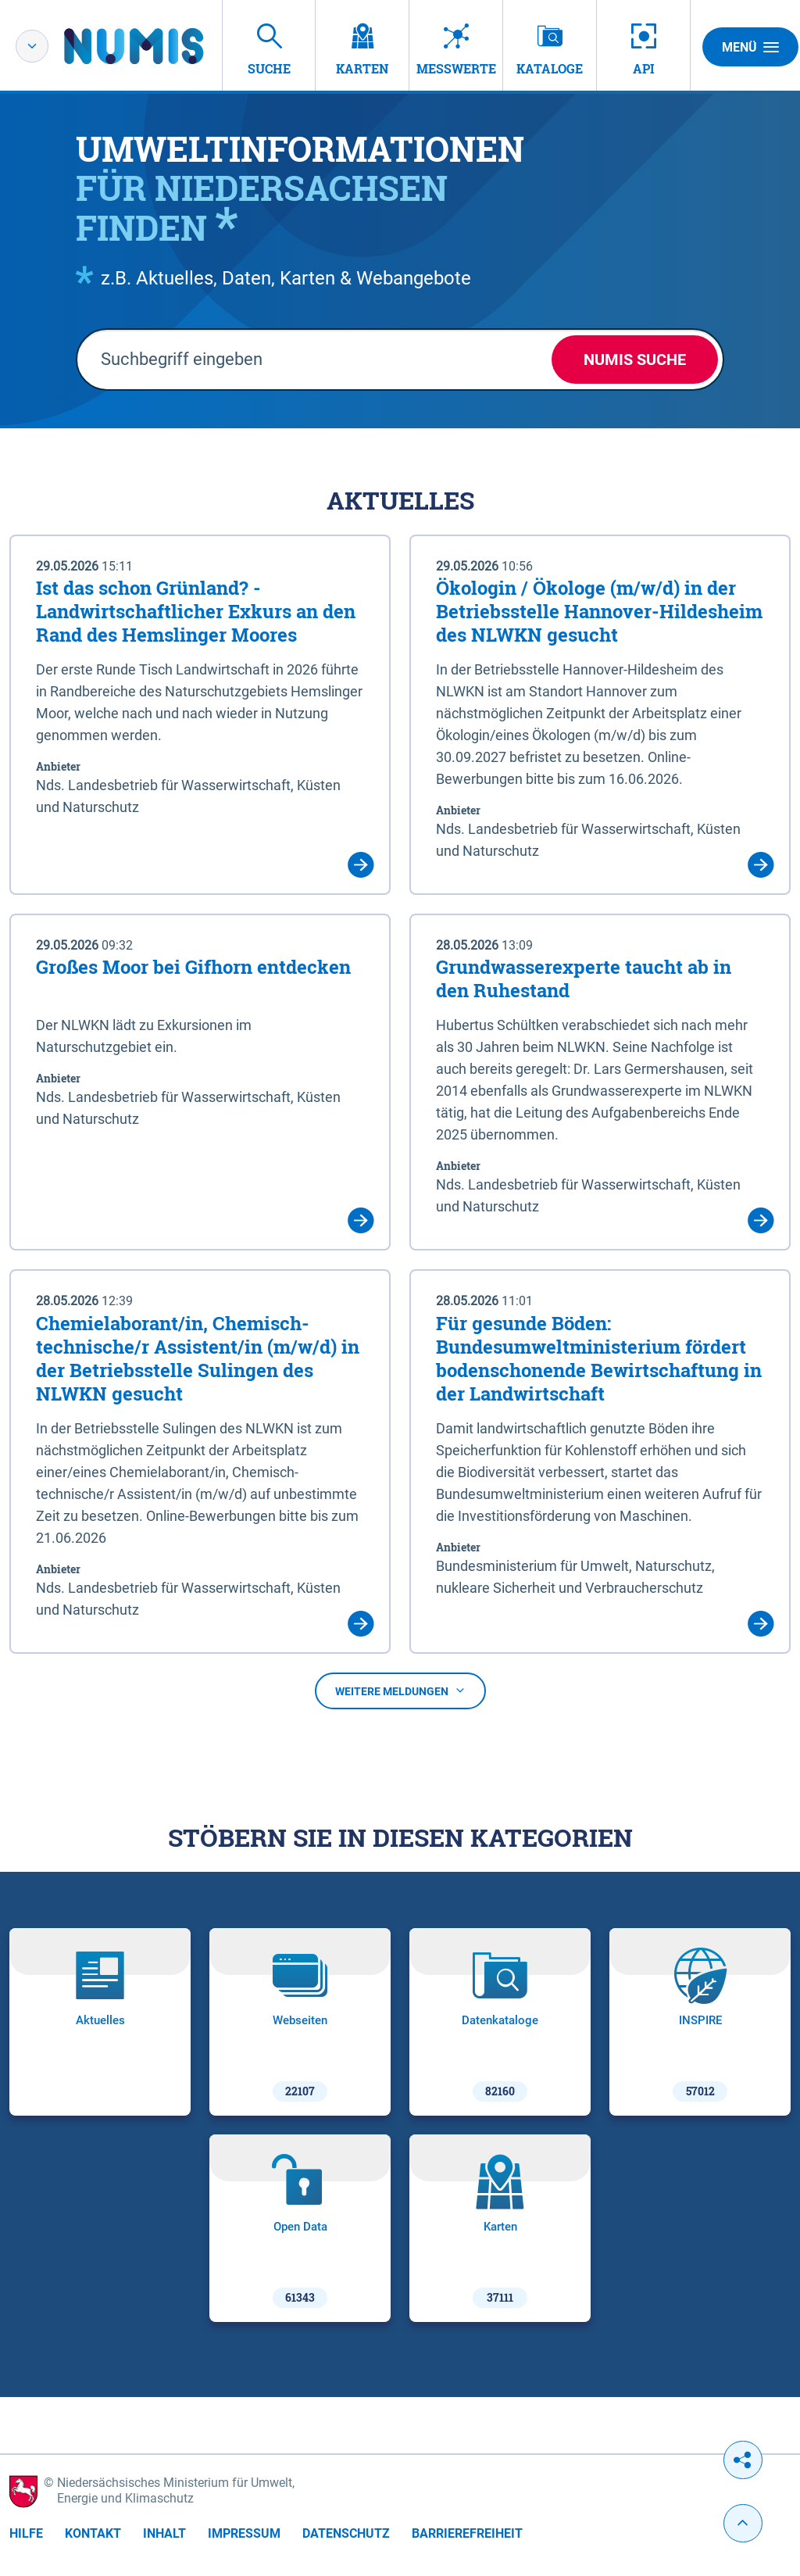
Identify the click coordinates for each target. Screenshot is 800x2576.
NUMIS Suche (635, 359)
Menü (750, 47)
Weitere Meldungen (400, 1691)
